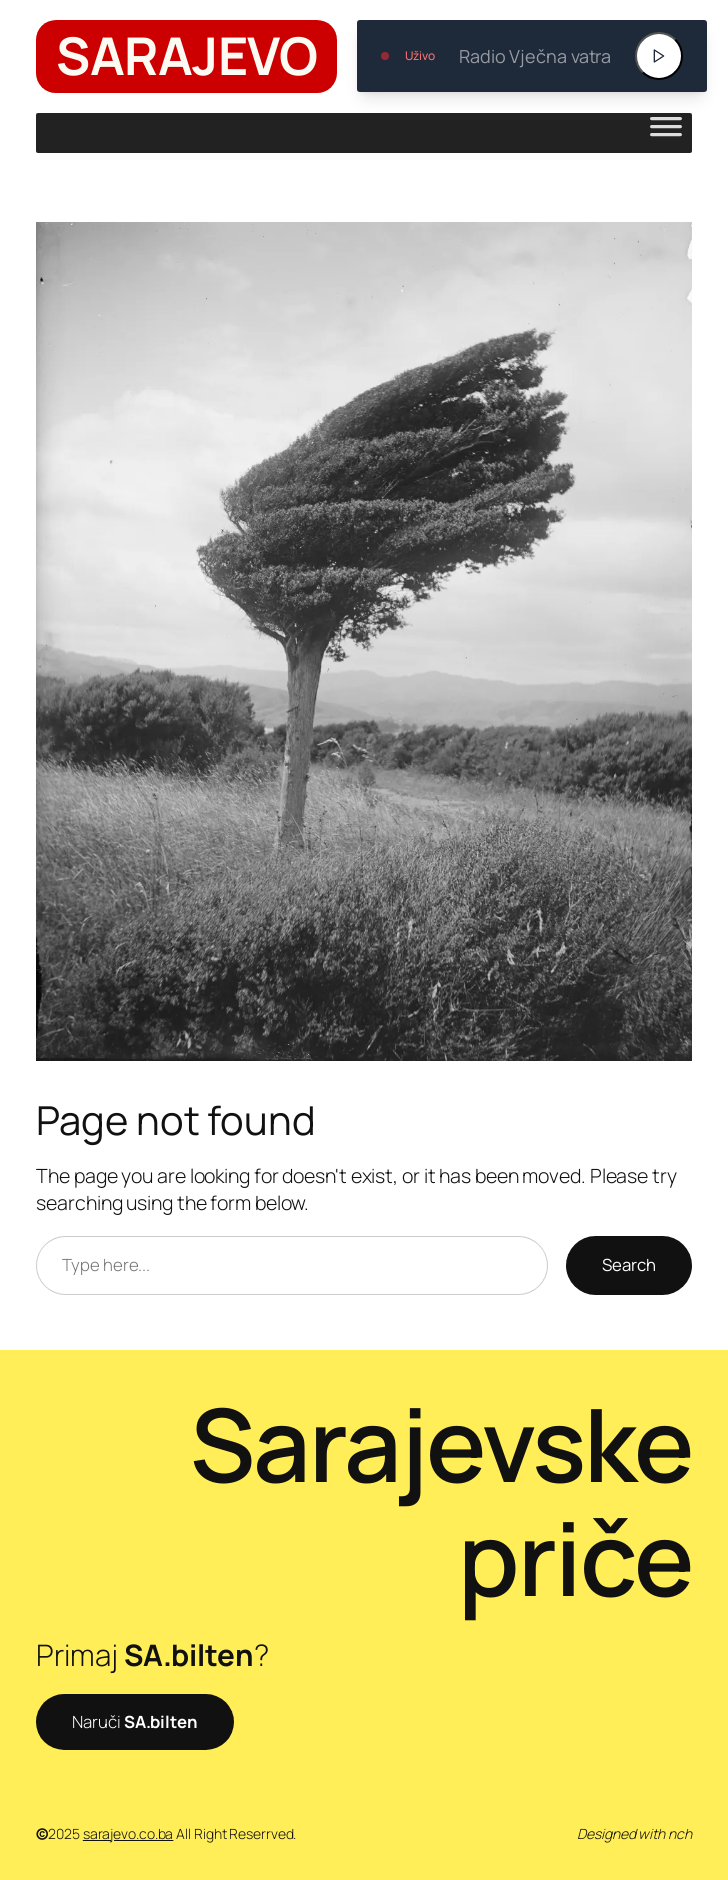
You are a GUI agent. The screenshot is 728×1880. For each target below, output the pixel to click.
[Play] (659, 56)
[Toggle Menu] (666, 133)
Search (629, 1264)
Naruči (134, 1721)
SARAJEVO (186, 55)
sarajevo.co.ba (128, 1833)
